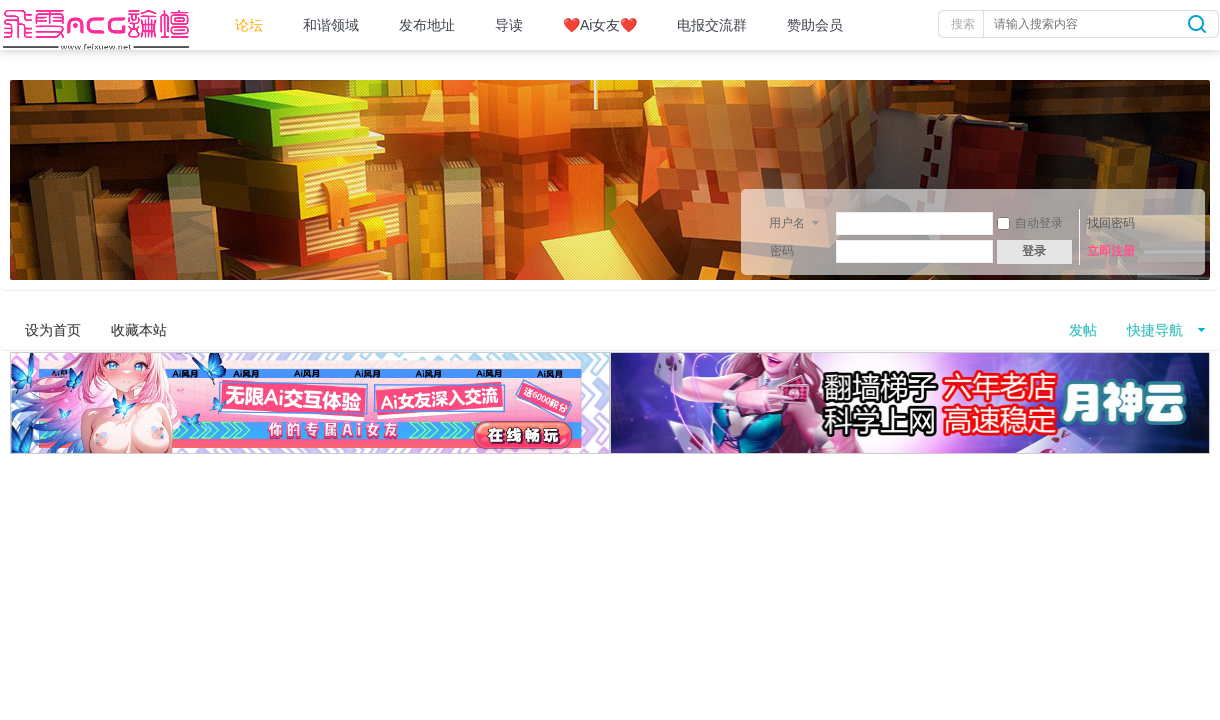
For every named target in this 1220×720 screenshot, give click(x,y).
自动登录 (1030, 223)
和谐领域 (331, 25)
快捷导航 (1155, 330)
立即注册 (1111, 251)
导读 (509, 25)
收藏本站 (139, 330)
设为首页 (53, 330)
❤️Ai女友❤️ (600, 25)
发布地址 (427, 25)
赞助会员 (815, 25)
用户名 (787, 223)
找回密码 (1111, 223)
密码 (782, 251)
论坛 (249, 25)
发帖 (1083, 330)
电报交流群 (712, 25)
